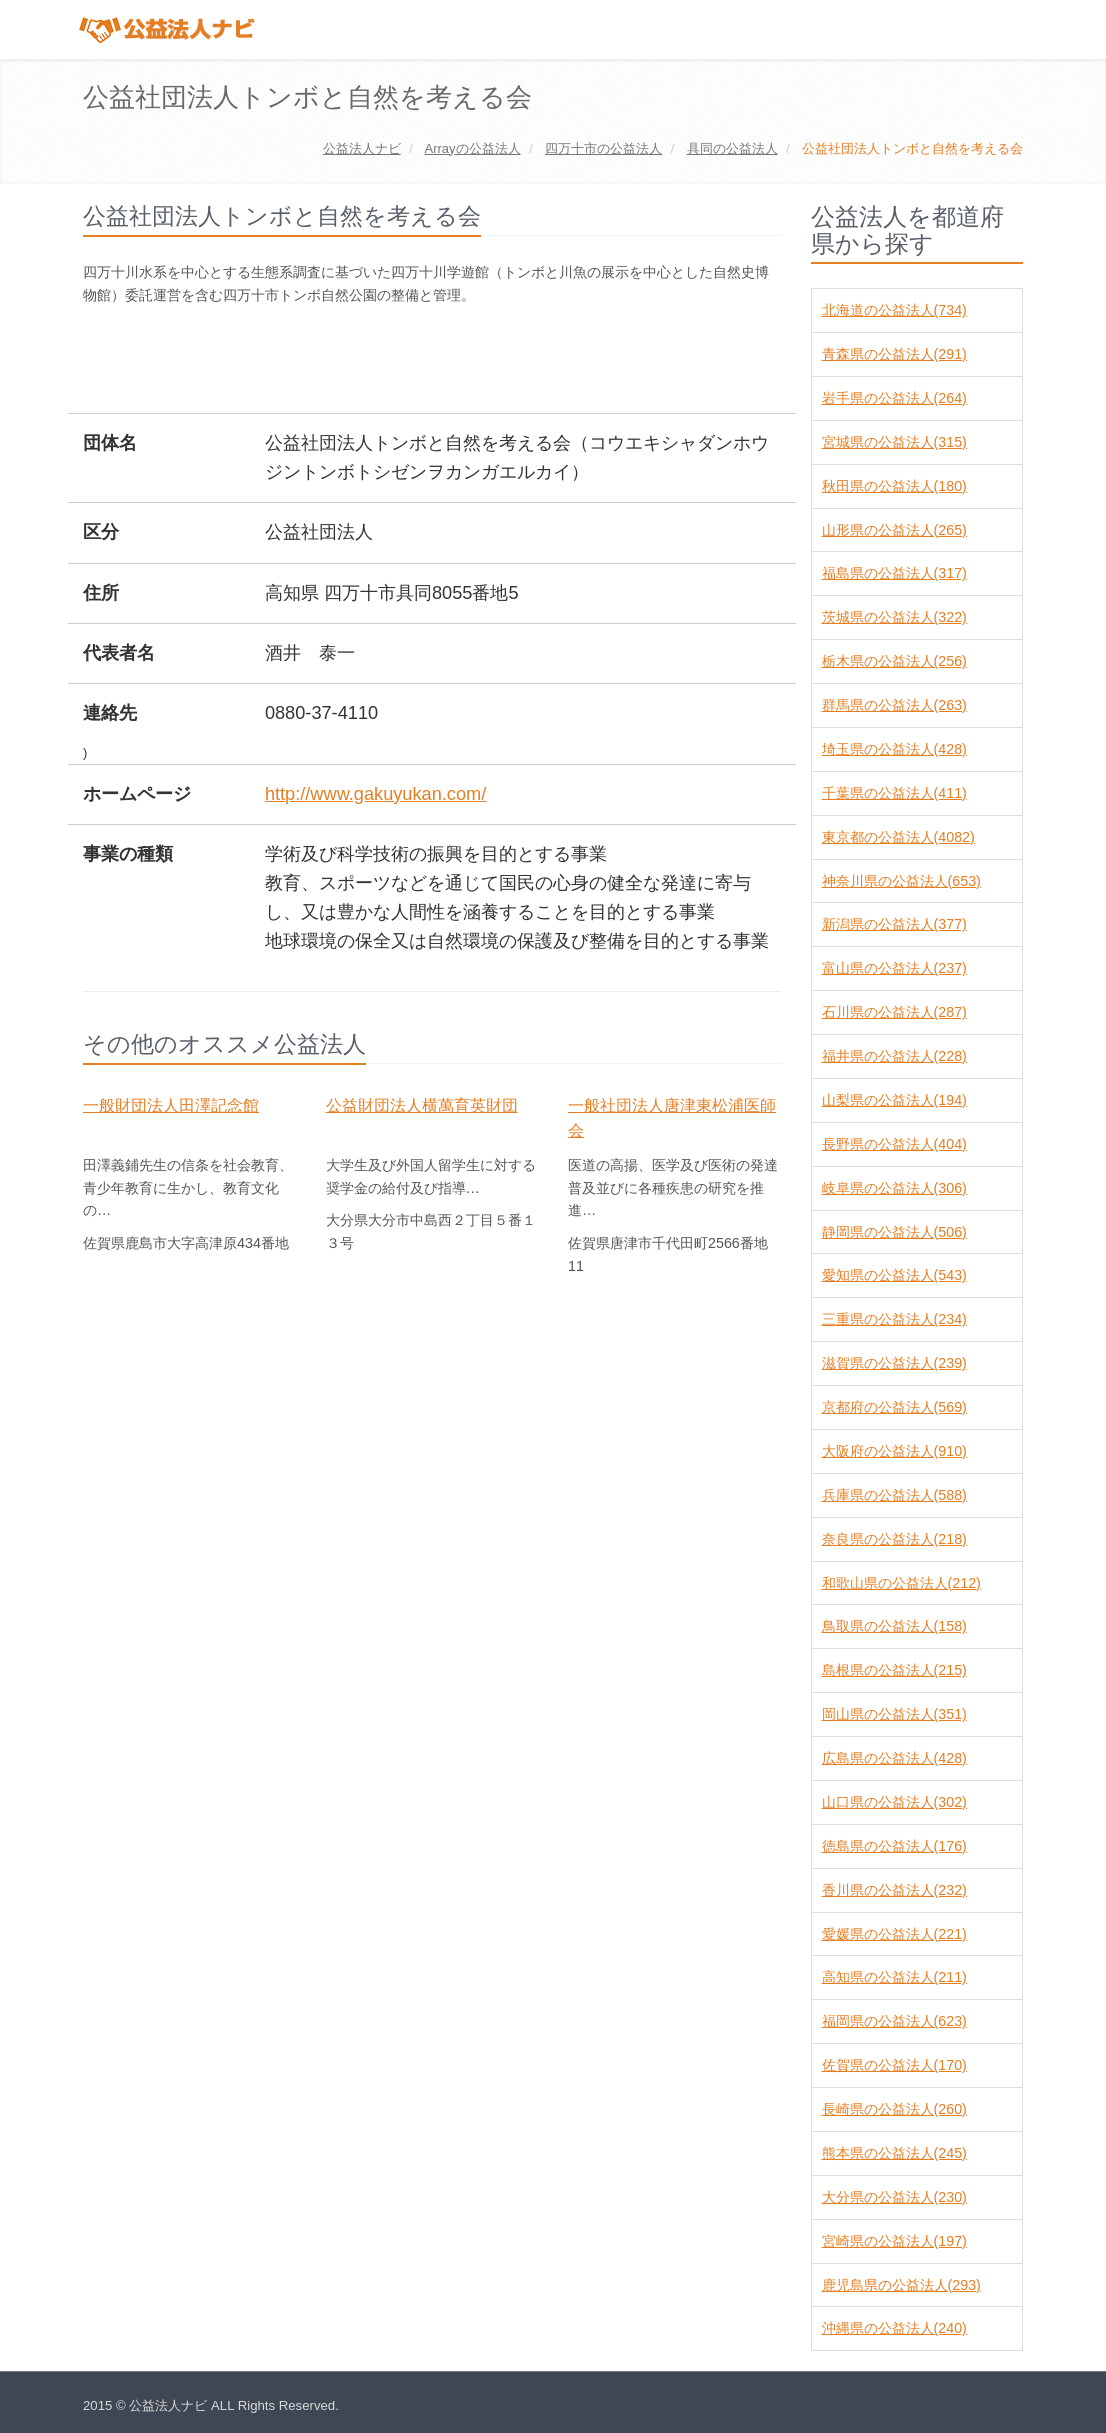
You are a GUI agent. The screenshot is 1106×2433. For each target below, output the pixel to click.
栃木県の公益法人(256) (894, 661)
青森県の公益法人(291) (894, 354)
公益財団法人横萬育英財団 (422, 1105)
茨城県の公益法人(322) (894, 617)
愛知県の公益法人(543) (894, 1275)
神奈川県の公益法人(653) (901, 881)
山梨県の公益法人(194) (894, 1100)
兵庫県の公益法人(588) (894, 1495)
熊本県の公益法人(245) (894, 2153)
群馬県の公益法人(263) (894, 705)
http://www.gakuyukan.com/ (375, 794)
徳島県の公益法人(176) (894, 1846)
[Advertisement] (447, 361)
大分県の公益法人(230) (894, 2197)
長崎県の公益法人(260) (894, 2109)
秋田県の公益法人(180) (894, 486)
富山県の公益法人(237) (894, 968)
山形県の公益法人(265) (894, 530)
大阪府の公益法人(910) (894, 1451)
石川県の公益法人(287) (894, 1012)
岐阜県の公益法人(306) (894, 1188)
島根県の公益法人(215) (894, 1670)
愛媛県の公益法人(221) (894, 1934)
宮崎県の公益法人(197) (894, 2241)
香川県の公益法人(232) (894, 1890)
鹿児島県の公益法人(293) (901, 2285)
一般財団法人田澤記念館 (171, 1105)
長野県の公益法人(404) (894, 1144)
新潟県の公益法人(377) (894, 924)
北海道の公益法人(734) (894, 310)
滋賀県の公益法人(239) (894, 1363)
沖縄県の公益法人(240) (894, 2328)
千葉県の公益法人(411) (894, 793)
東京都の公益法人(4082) (898, 837)
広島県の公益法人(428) (894, 1758)
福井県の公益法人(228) (894, 1056)
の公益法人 (472, 148)
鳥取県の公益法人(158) (894, 1626)
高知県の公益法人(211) (894, 1977)
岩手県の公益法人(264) (894, 398)
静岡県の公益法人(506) (894, 1232)
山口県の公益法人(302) (894, 1802)
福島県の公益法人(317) (894, 573)
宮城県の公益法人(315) (894, 442)
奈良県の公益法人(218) (894, 1539)
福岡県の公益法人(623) (894, 2021)
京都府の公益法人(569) (894, 1407)
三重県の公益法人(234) (894, 1319)
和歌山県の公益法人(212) (901, 1583)
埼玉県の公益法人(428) (894, 749)
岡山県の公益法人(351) (894, 1714)
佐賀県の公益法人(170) (894, 2065)
